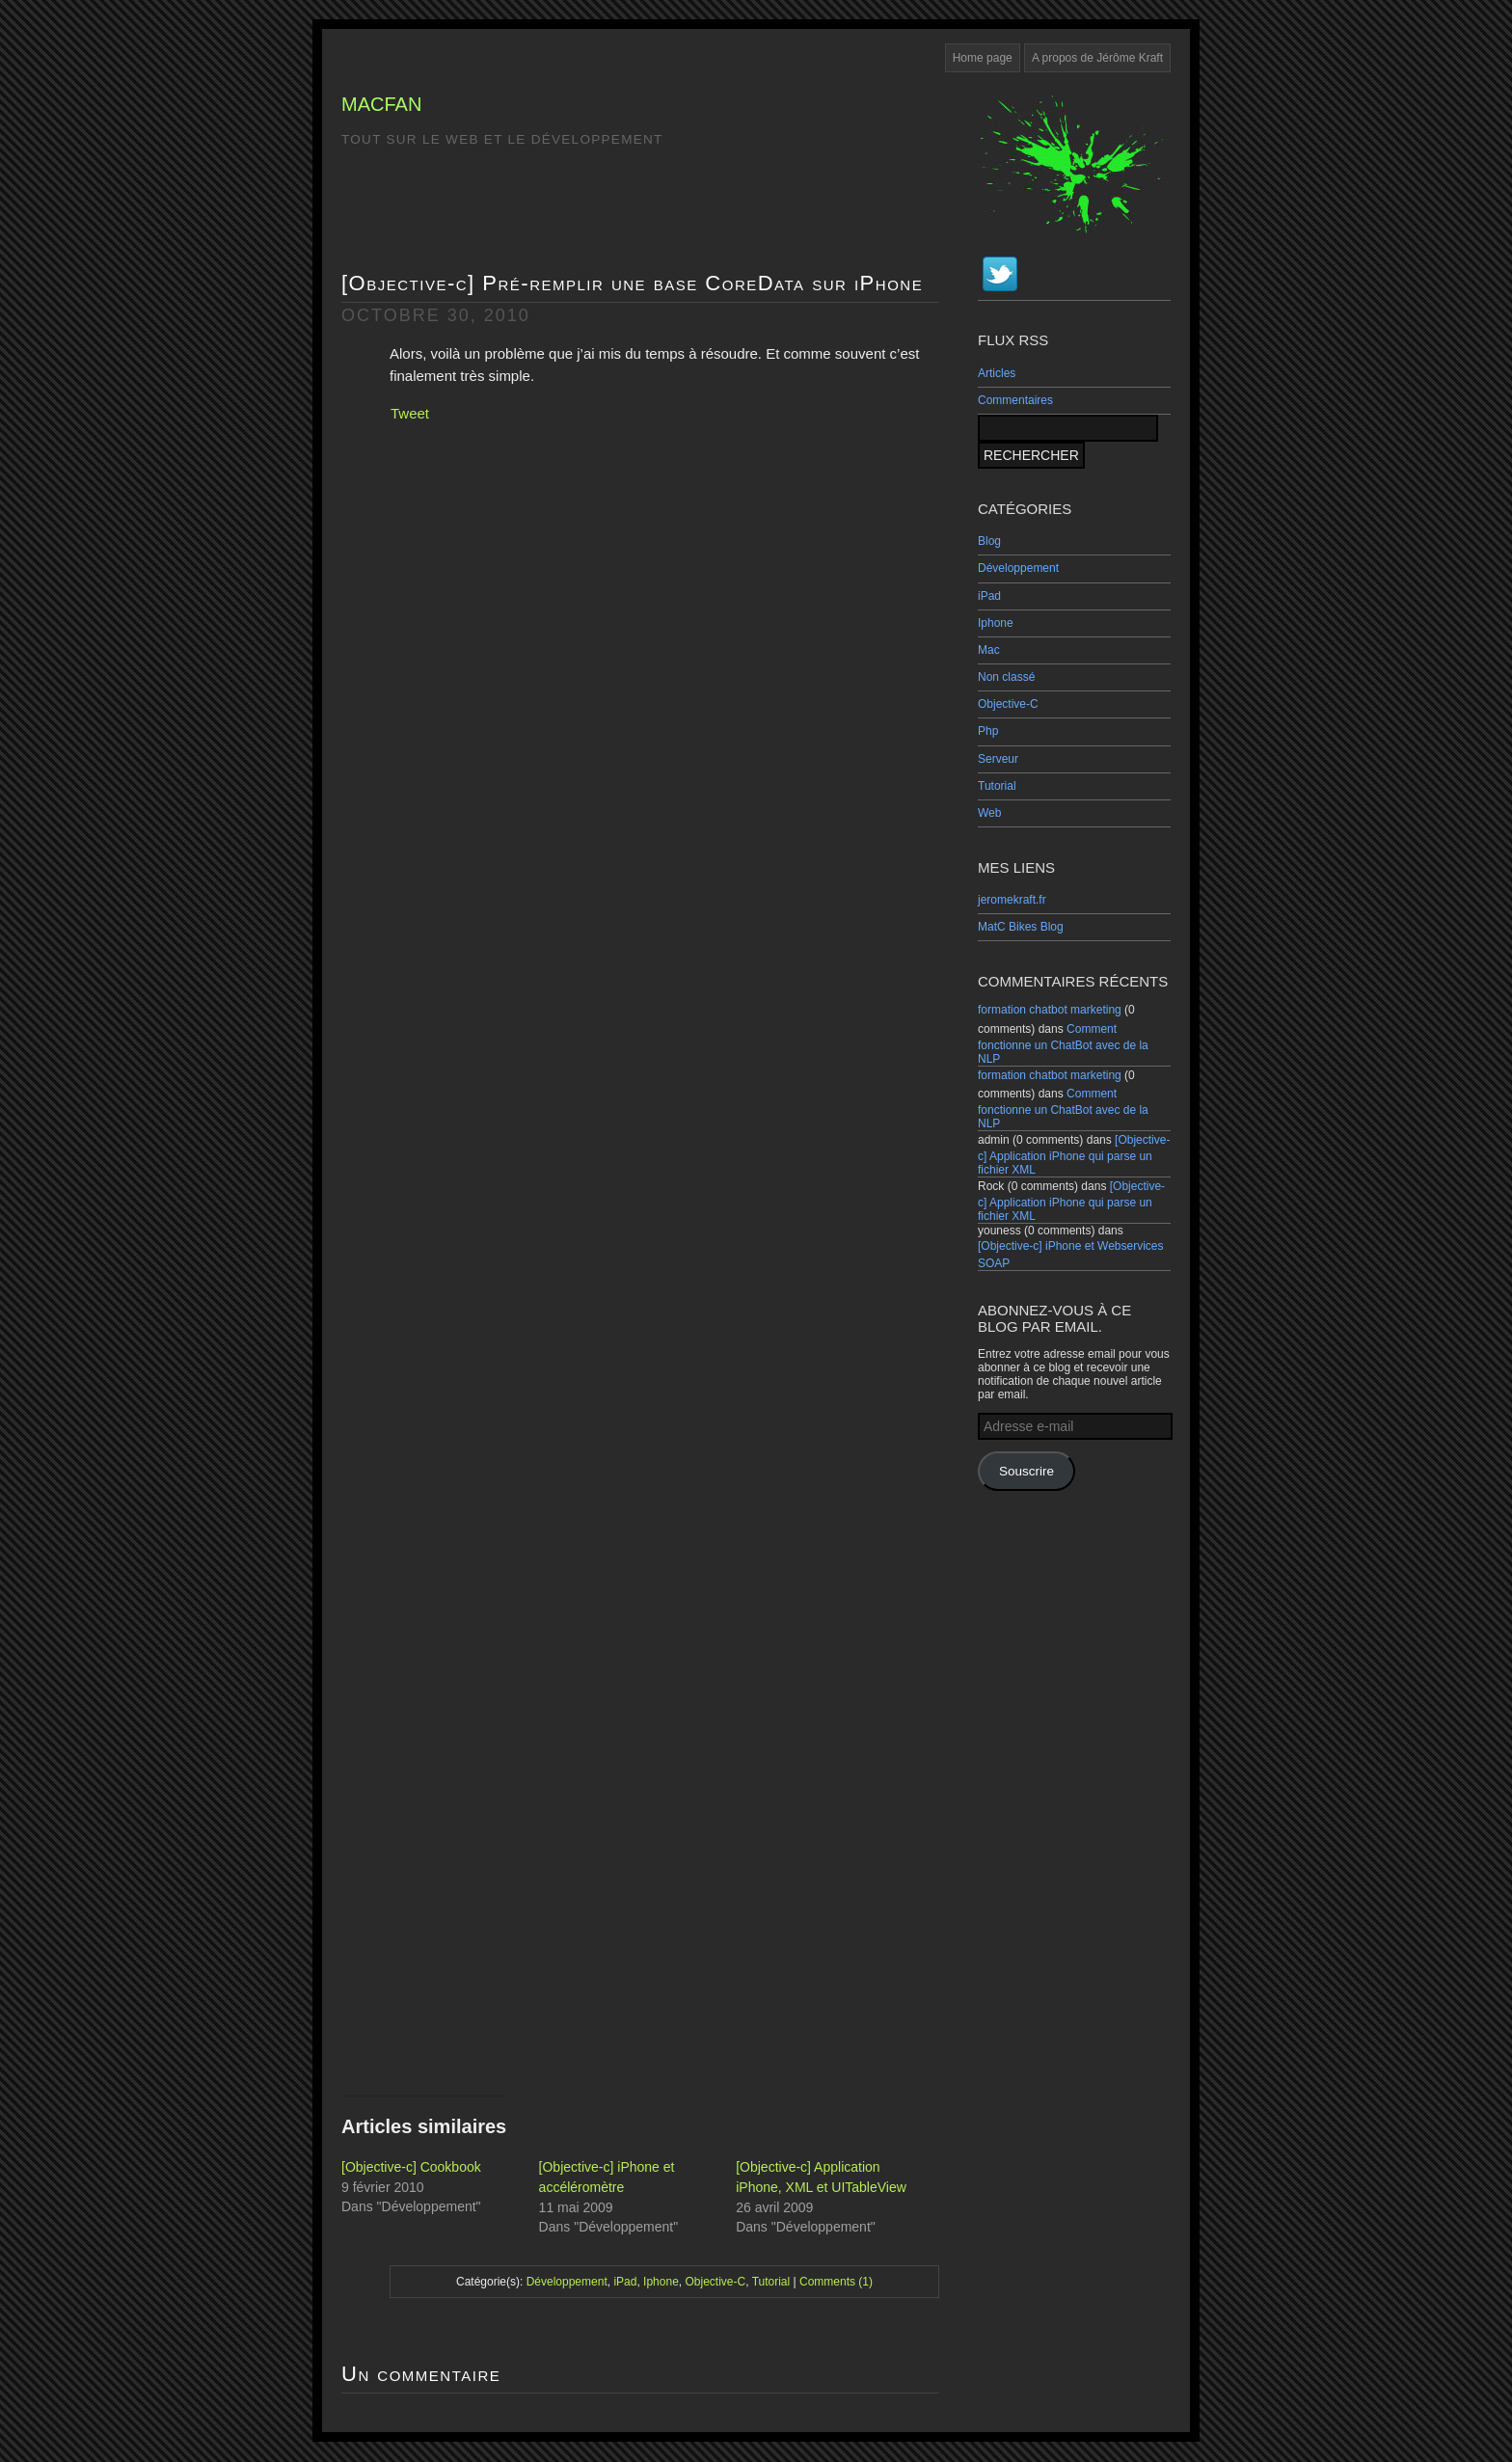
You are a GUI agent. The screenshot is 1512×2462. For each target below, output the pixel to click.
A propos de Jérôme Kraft (1097, 58)
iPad (989, 596)
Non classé (1006, 677)
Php (988, 731)
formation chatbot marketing (1049, 1009)
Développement (1018, 568)
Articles (996, 373)
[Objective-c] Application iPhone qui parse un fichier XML (1074, 1155)
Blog (989, 541)
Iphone (995, 623)
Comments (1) (836, 2281)
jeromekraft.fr (1012, 899)
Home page (982, 58)
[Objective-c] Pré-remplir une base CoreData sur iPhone (632, 283)
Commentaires (1015, 400)
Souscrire (1026, 1471)
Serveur (998, 759)
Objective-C (1008, 704)
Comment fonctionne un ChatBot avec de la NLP (1063, 1044)
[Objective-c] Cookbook (411, 2167)
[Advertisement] (1074, 1791)
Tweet (410, 413)
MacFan (381, 104)
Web (989, 813)
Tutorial (997, 786)
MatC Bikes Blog (1021, 926)
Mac (989, 650)
